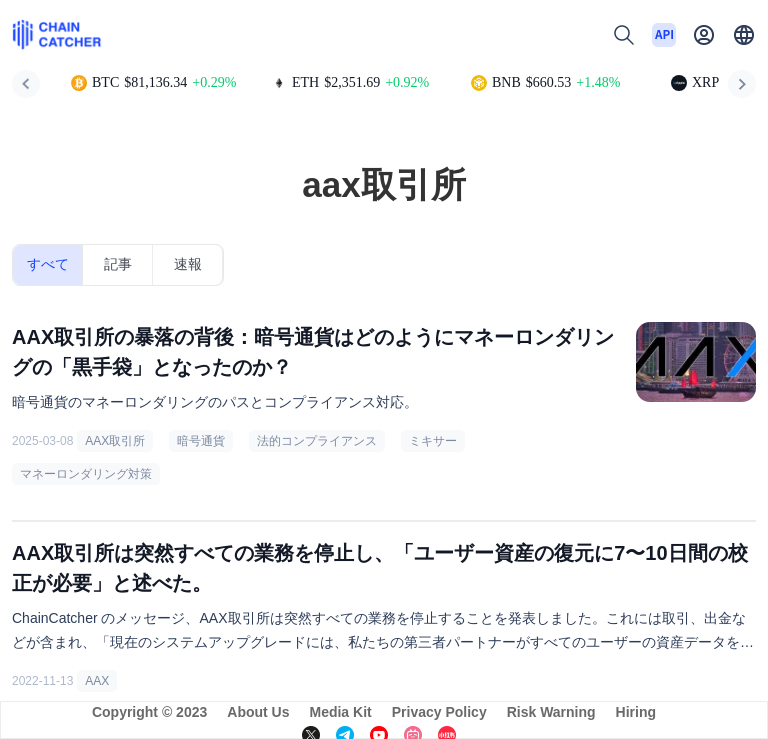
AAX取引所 (115, 441)
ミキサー (433, 441)
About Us (258, 712)
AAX (97, 681)
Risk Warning (551, 712)
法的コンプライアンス (317, 441)
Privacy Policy (439, 712)
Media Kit (340, 712)
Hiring (636, 712)
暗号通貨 (201, 441)
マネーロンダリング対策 (86, 474)
